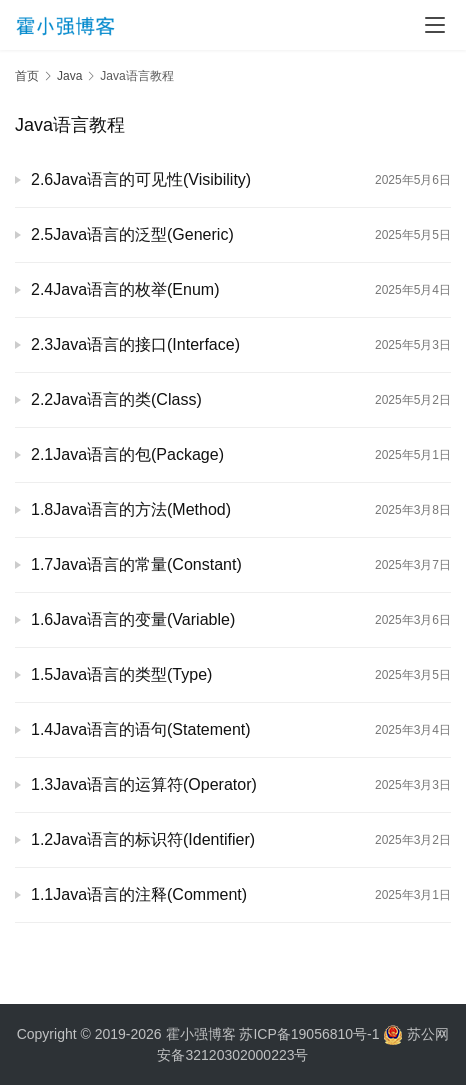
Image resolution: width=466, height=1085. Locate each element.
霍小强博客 (201, 1034)
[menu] (435, 25)
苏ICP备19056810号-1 (309, 1034)
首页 (27, 76)
